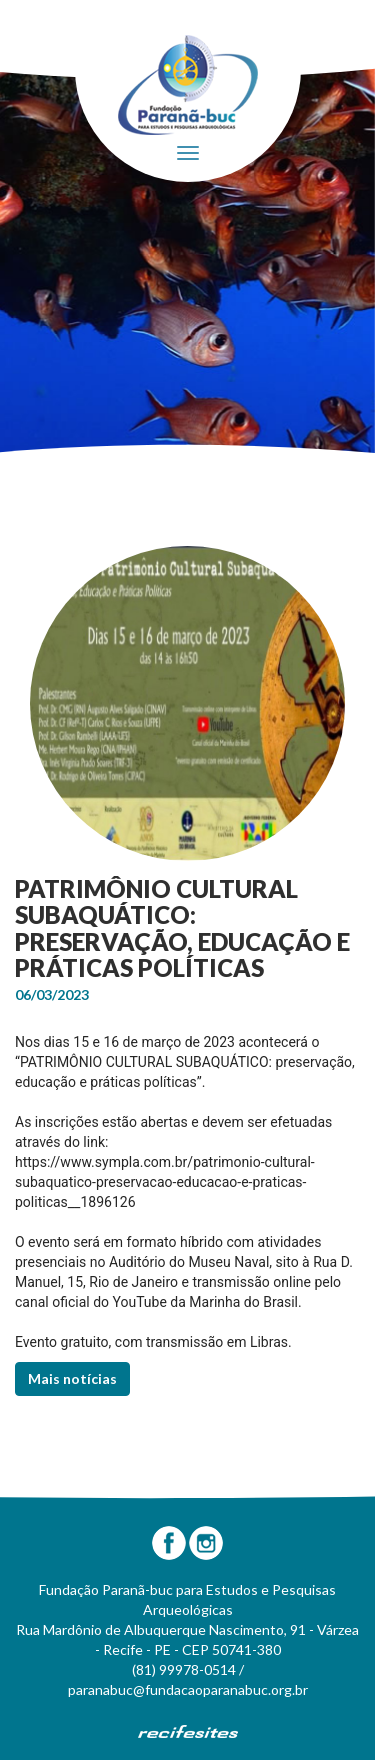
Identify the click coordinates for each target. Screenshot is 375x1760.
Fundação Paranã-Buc (188, 85)
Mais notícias (72, 1378)
